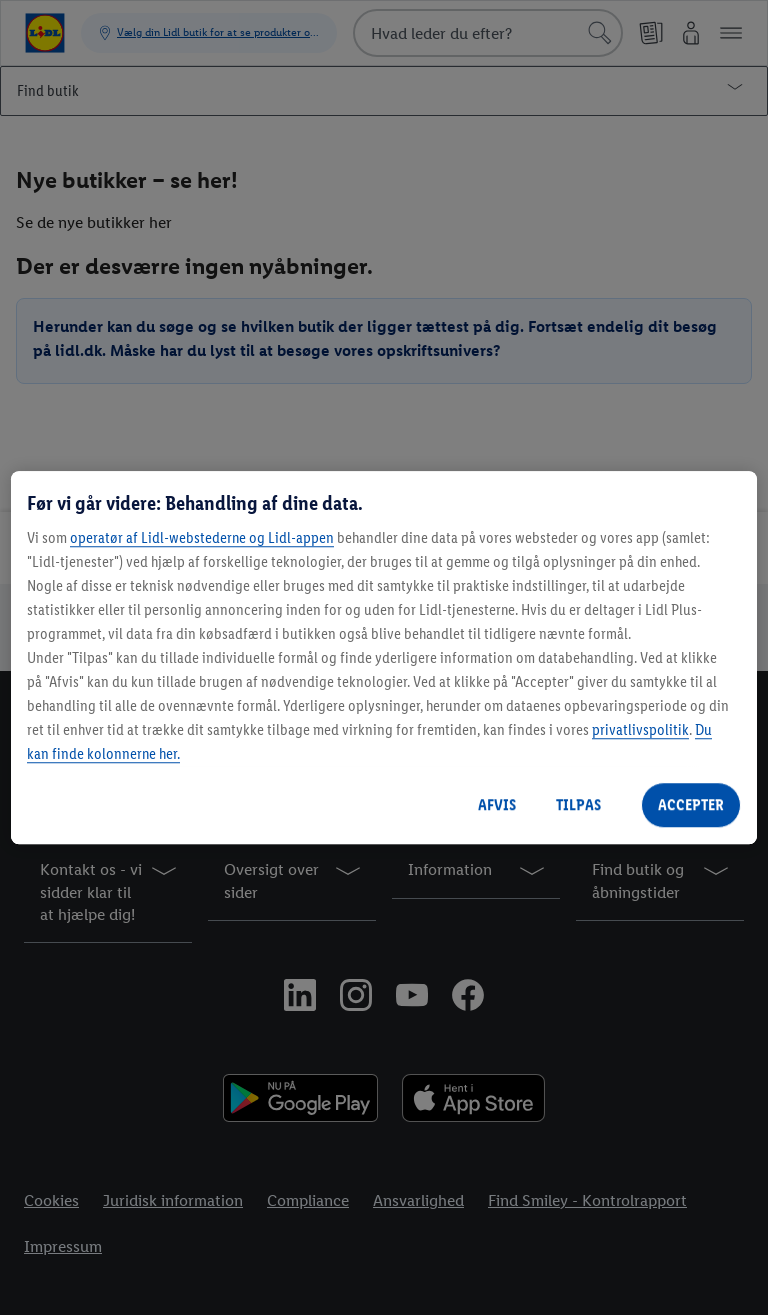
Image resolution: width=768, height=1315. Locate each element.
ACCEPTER (691, 804)
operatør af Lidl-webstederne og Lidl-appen (202, 537)
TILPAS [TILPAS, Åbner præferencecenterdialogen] (578, 804)
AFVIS (497, 804)
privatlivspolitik (640, 729)
